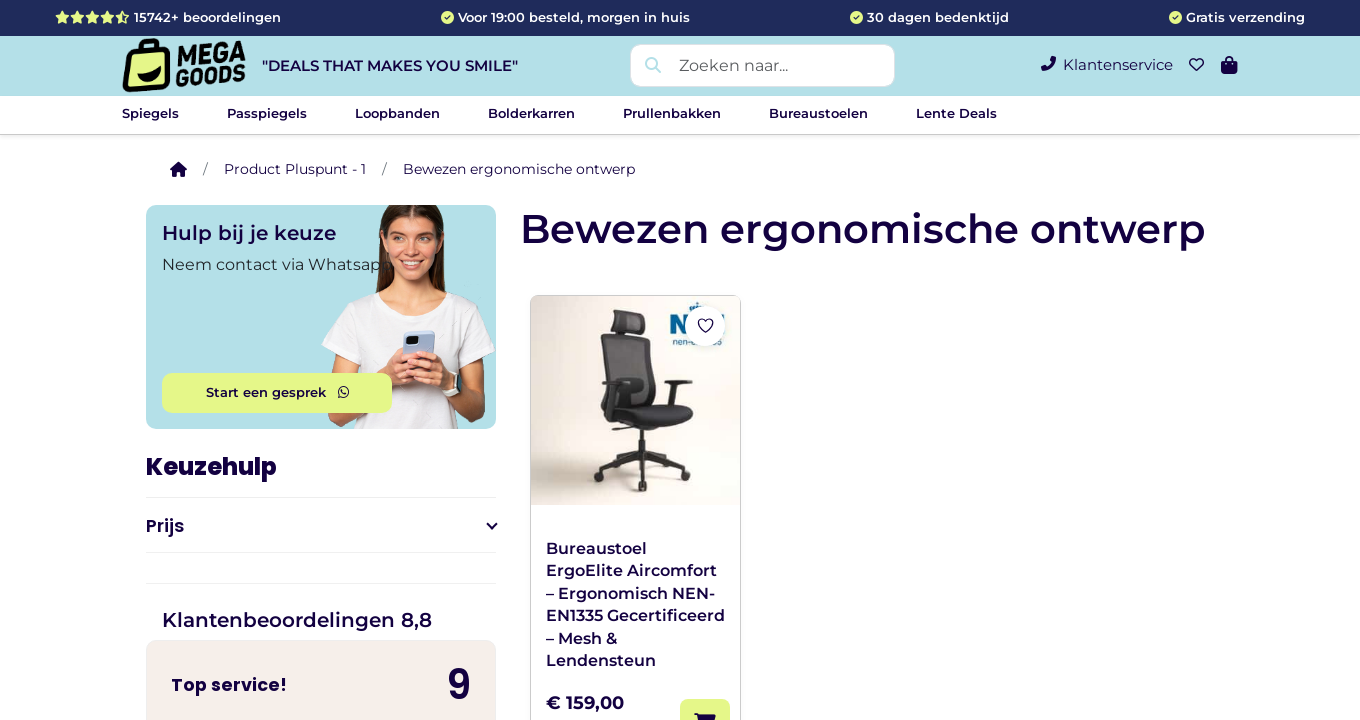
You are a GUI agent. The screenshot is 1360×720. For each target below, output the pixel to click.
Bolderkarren (531, 113)
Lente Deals (956, 113)
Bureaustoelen (818, 113)
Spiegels (150, 113)
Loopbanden (397, 113)
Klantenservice (1107, 64)
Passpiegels (267, 113)
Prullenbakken (672, 113)
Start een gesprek (277, 392)
